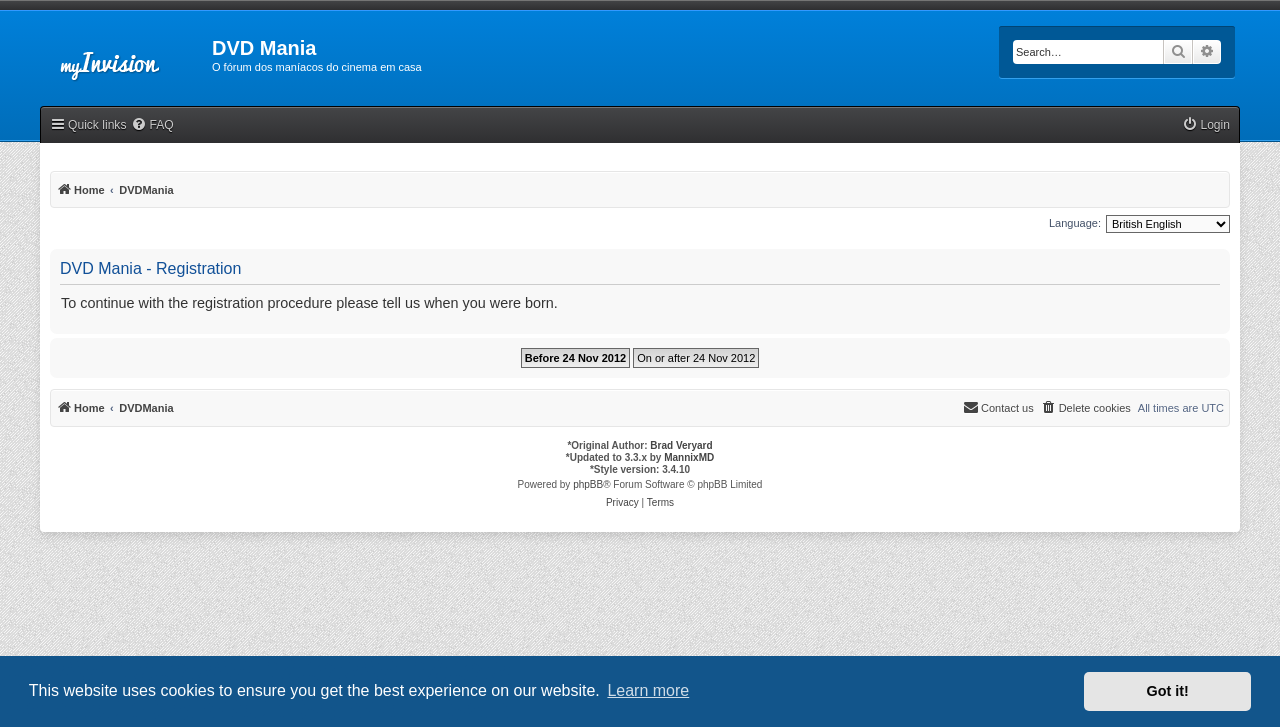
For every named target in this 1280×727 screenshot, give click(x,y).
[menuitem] (152, 125)
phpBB (588, 484)
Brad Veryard (681, 445)
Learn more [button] (648, 690)
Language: (1075, 223)
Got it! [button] (1168, 691)
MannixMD (689, 457)
